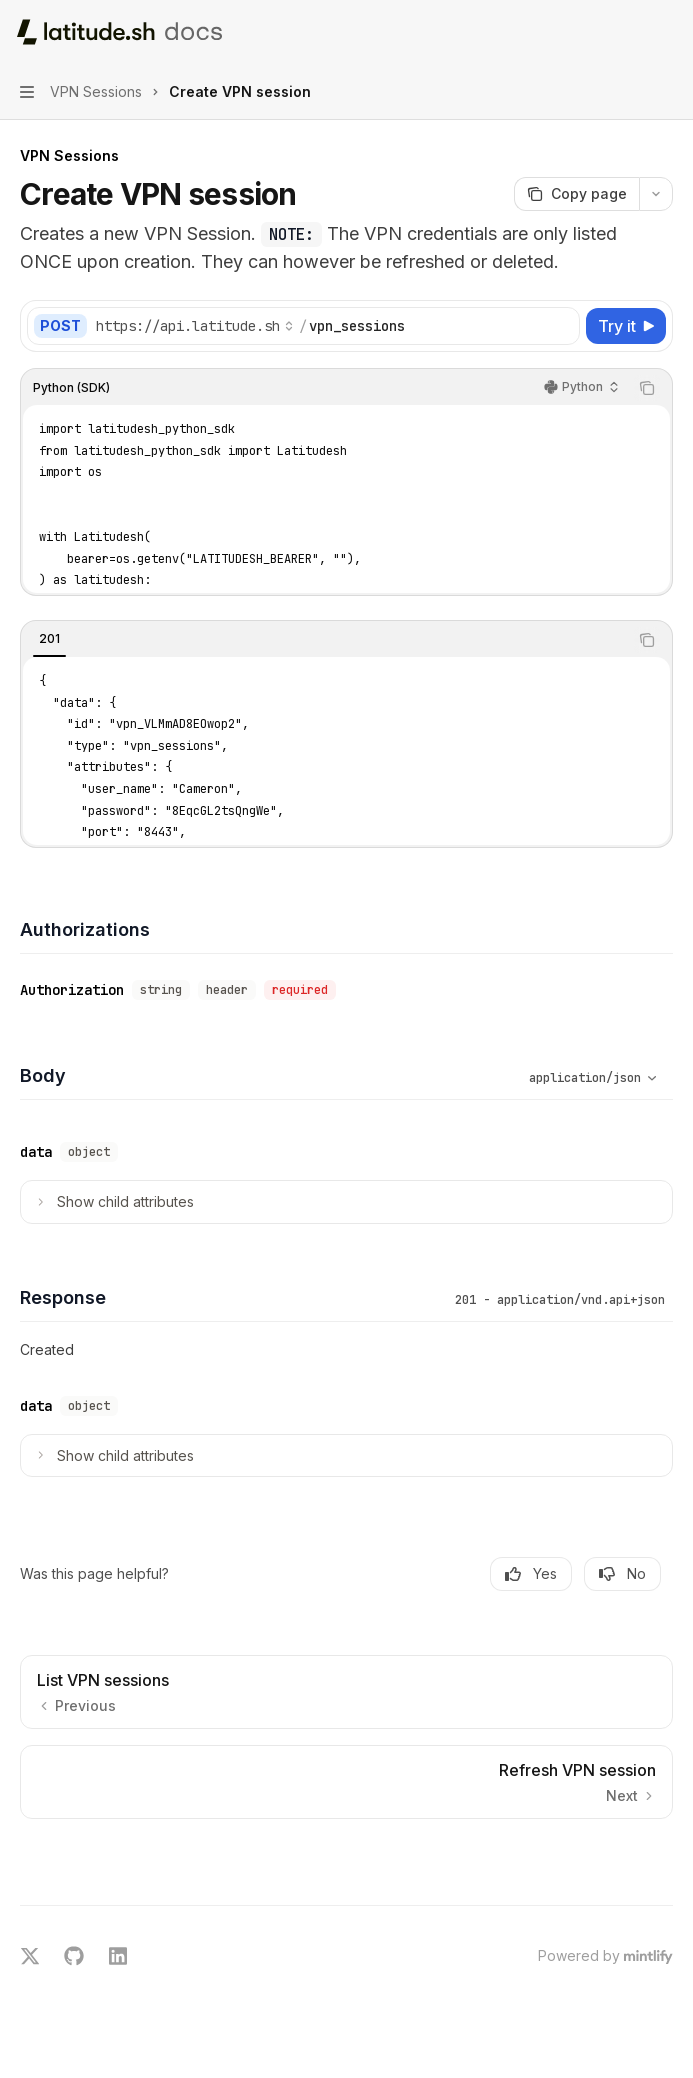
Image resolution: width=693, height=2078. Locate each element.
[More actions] (667, 32)
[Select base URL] (195, 326)
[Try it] (626, 326)
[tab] (49, 639)
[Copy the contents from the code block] (647, 388)
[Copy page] (576, 194)
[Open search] (629, 32)
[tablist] (324, 640)
